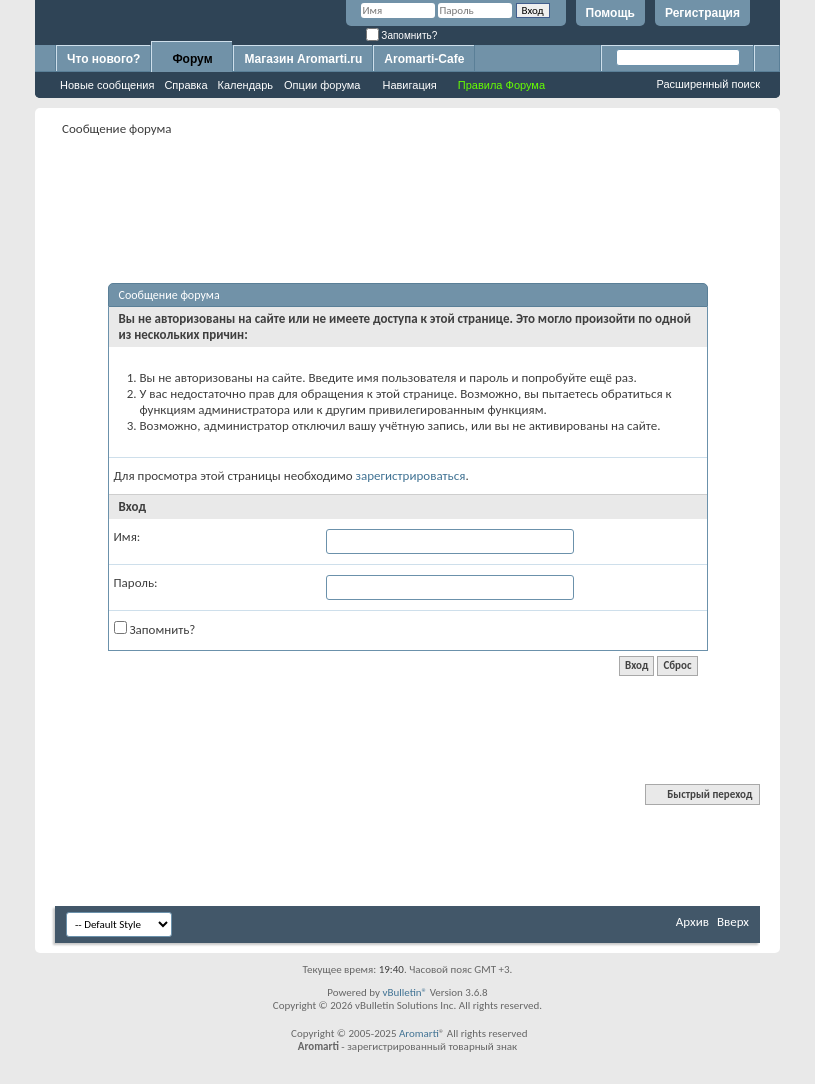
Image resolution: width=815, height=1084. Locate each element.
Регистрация (702, 13)
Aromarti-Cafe (424, 59)
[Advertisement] (419, 186)
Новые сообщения (107, 85)
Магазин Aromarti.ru (303, 59)
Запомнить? (402, 35)
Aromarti (419, 1033)
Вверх (733, 921)
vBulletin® (404, 992)
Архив (692, 921)
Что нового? (103, 59)
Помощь (610, 13)
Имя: (127, 536)
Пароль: (136, 582)
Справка (185, 85)
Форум (192, 59)
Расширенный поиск (708, 84)
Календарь (246, 85)
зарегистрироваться (411, 475)
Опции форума (322, 85)
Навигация (409, 85)
